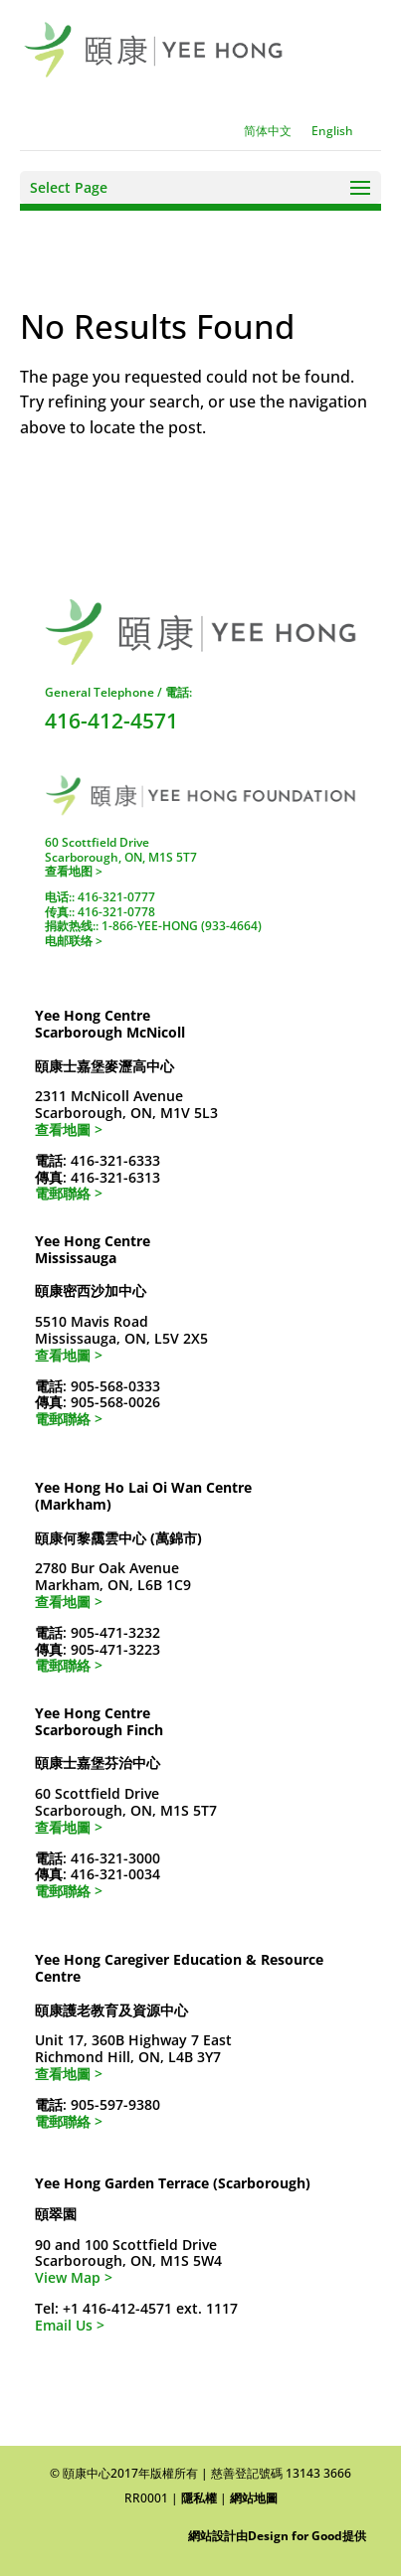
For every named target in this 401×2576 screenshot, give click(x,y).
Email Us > (69, 2325)
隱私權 (199, 2498)
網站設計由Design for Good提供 (277, 2535)
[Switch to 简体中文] (267, 130)
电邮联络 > (73, 940)
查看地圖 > (68, 1129)
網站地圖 (254, 2498)
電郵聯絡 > (68, 1193)
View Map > (73, 2277)
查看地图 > (73, 871)
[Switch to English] (332, 130)
